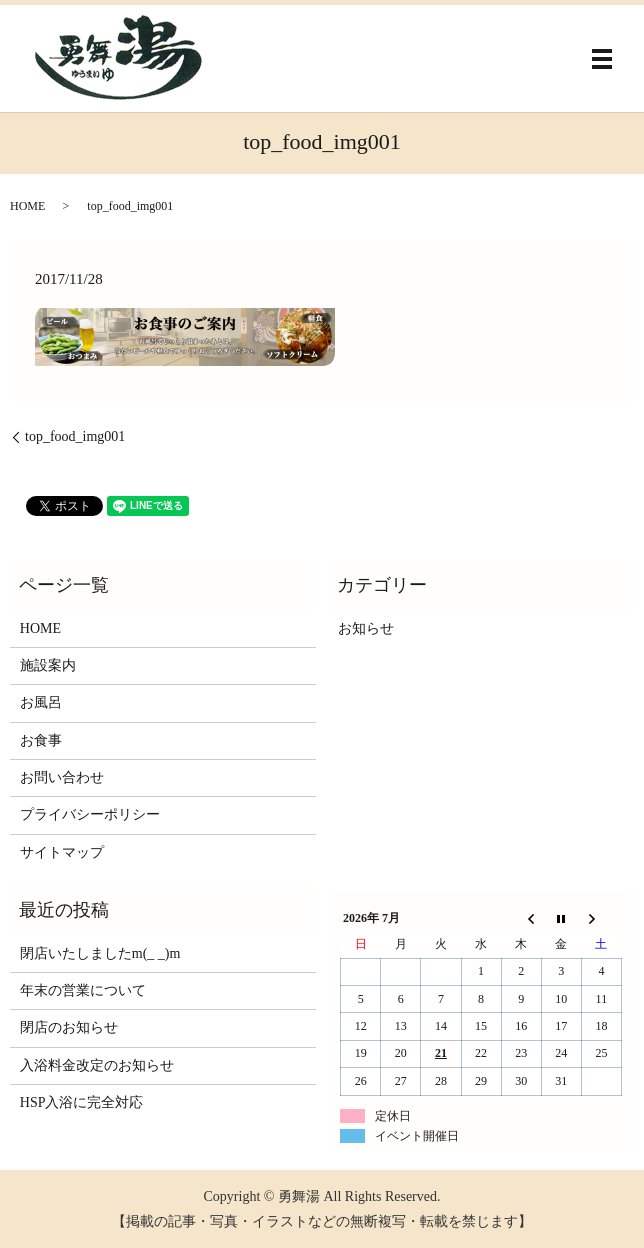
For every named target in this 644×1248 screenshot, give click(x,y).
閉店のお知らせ (69, 1027)
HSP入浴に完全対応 (82, 1102)
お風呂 (41, 702)
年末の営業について (83, 990)
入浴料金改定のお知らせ (97, 1065)
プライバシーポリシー (90, 814)
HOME (27, 206)
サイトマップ (62, 852)
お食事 (41, 740)
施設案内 (48, 665)
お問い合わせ (62, 777)
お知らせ (366, 628)
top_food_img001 (75, 436)
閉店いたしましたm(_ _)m (100, 953)
